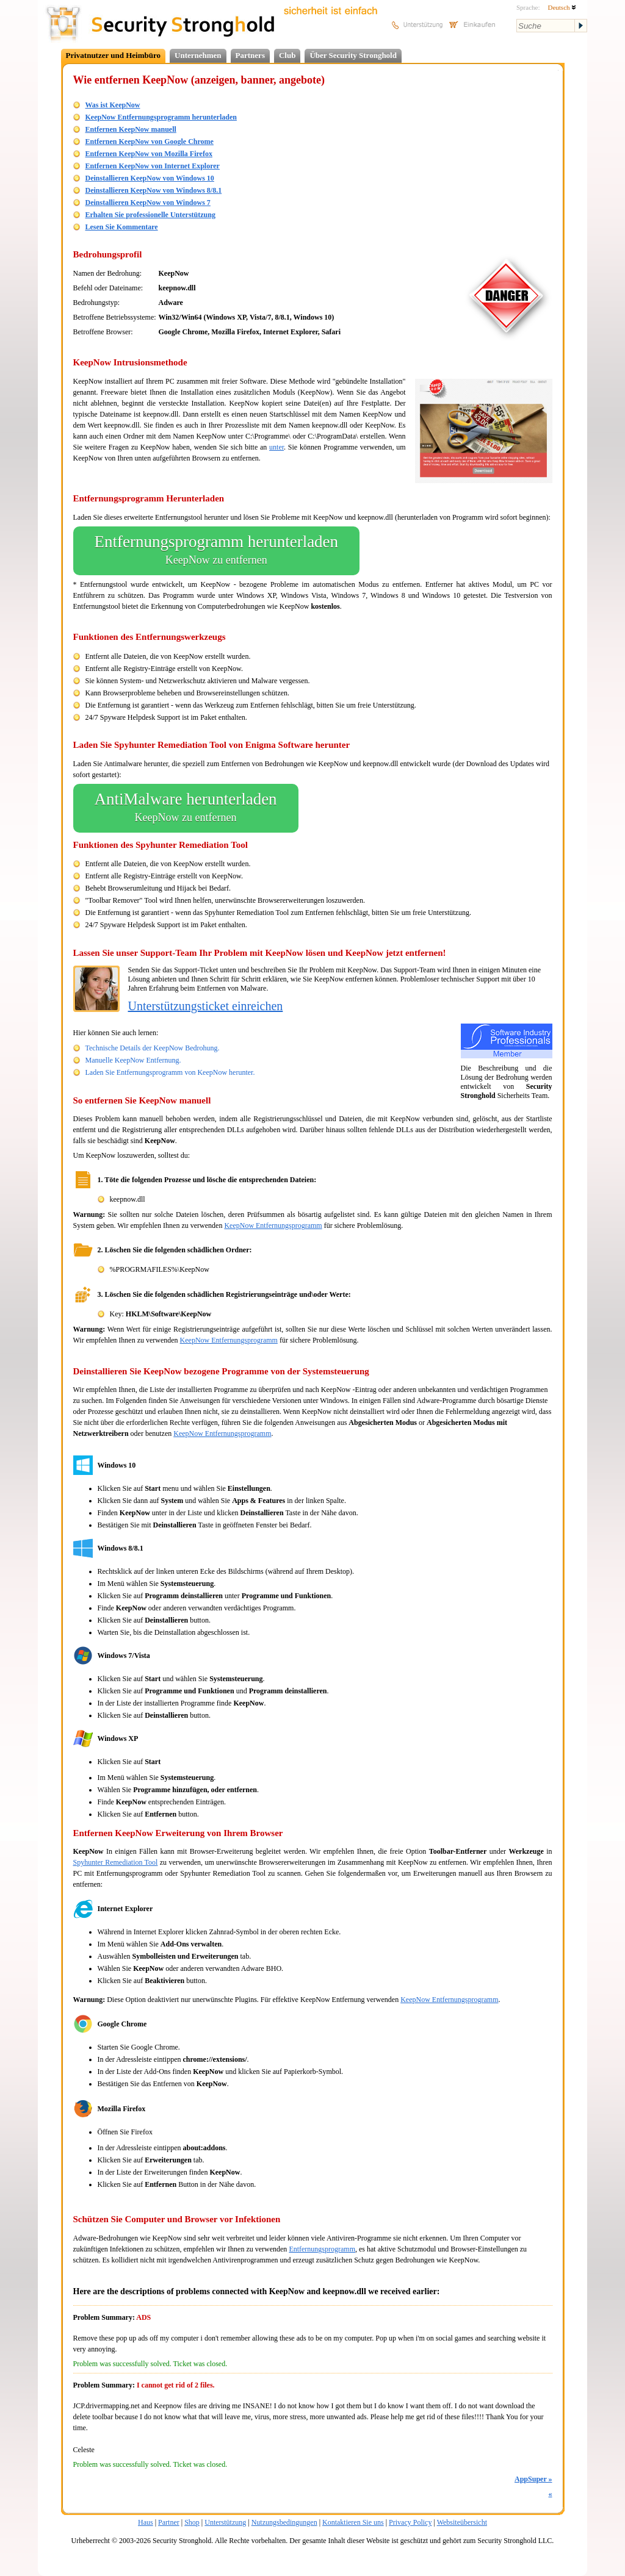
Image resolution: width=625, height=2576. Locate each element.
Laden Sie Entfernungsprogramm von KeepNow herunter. (170, 1072)
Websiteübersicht (462, 2522)
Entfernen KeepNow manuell (130, 129)
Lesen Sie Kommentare (121, 227)
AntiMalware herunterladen (186, 808)
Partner (168, 2522)
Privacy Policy (410, 2522)
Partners (250, 55)
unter (276, 447)
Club (287, 55)
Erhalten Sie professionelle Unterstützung (150, 214)
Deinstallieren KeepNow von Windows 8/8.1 (153, 190)
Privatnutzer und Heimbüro (113, 55)
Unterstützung (225, 2522)
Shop (192, 2522)
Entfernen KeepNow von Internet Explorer (152, 166)
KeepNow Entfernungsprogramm (273, 1225)
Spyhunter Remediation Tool (115, 1862)
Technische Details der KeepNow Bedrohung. (152, 1048)
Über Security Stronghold (353, 55)
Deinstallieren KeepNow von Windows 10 (149, 178)
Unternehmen (198, 55)
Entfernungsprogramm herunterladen (217, 551)
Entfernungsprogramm (322, 2249)
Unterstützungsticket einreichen (205, 1006)
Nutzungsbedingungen (284, 2522)
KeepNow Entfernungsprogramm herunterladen (161, 117)
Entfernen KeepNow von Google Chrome (149, 141)
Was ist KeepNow (112, 105)
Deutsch (561, 7)
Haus (145, 2522)
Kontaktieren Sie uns (353, 2522)
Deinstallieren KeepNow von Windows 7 (148, 202)
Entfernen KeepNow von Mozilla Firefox (148, 153)
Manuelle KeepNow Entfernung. (133, 1060)
